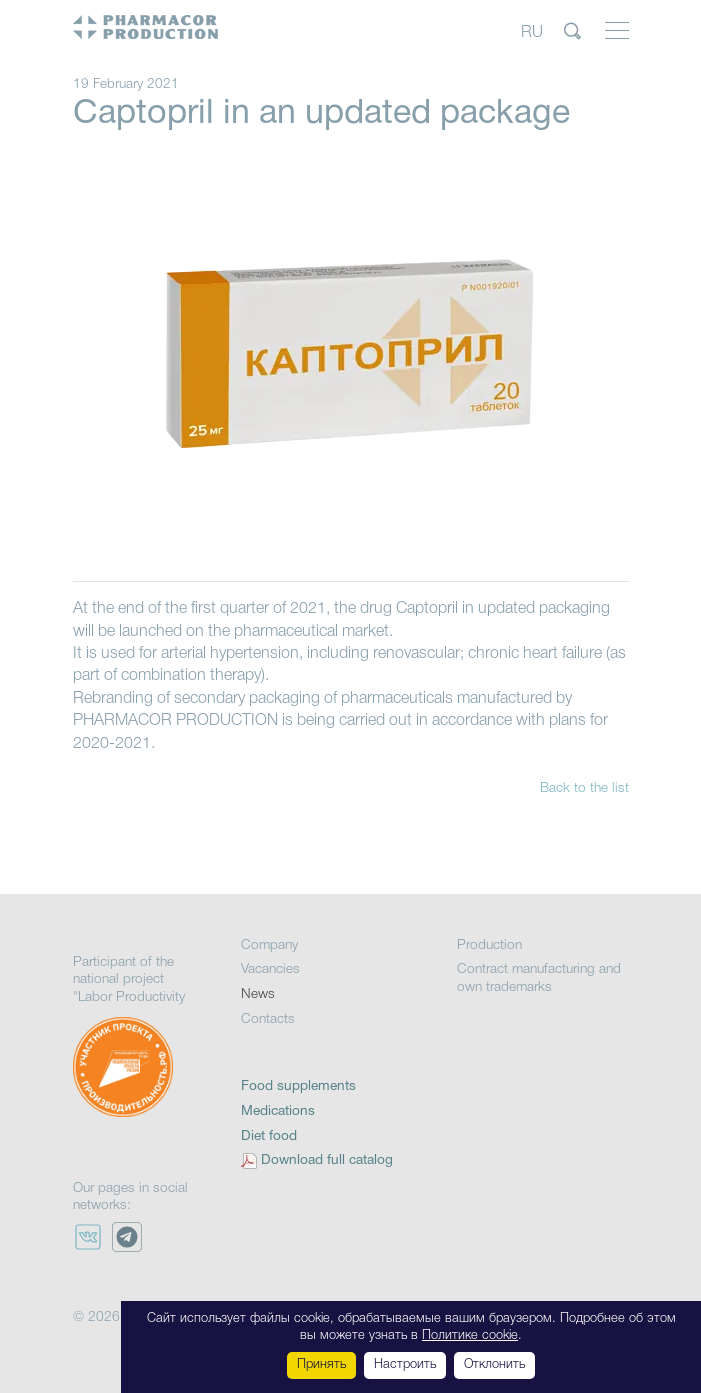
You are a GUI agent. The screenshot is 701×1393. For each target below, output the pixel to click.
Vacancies (270, 969)
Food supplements (298, 1086)
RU (532, 32)
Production (489, 945)
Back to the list (584, 788)
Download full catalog (327, 1160)
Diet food (269, 1136)
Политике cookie (470, 1335)
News (258, 994)
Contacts (268, 1019)
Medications (278, 1111)
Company (269, 945)
